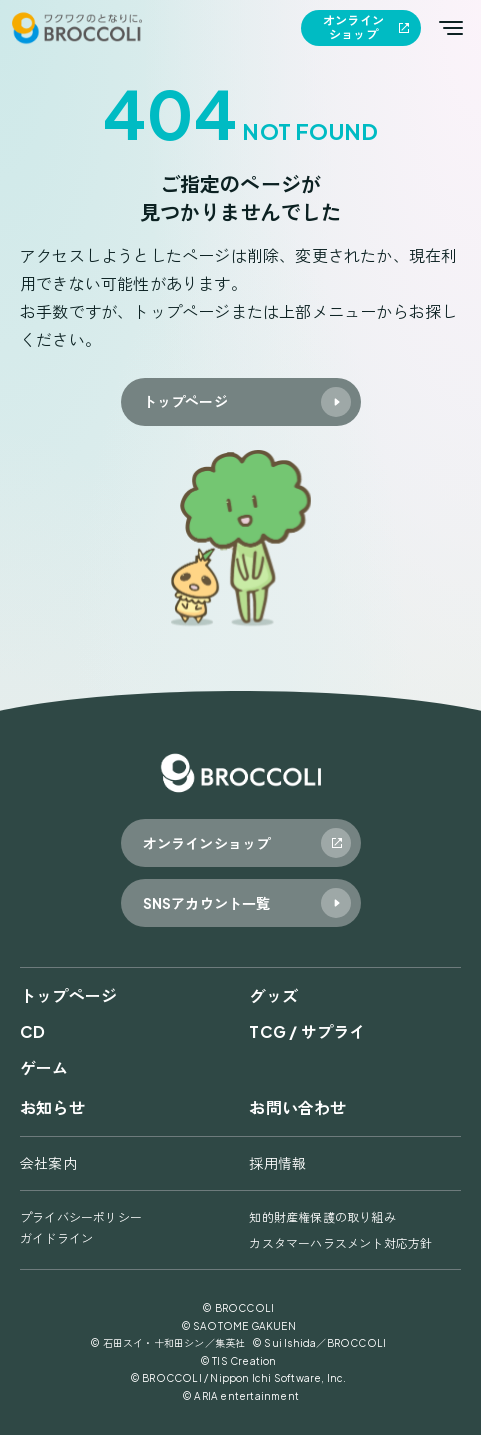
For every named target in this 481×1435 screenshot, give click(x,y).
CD (32, 1031)
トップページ (68, 995)
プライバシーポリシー (81, 1217)
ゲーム (44, 1067)
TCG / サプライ (307, 1031)
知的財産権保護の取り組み (322, 1217)
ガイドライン (56, 1238)
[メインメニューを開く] (451, 28)
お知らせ (52, 1107)
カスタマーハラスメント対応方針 (340, 1243)
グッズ (273, 995)
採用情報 (277, 1163)
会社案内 (48, 1163)
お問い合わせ (297, 1107)
